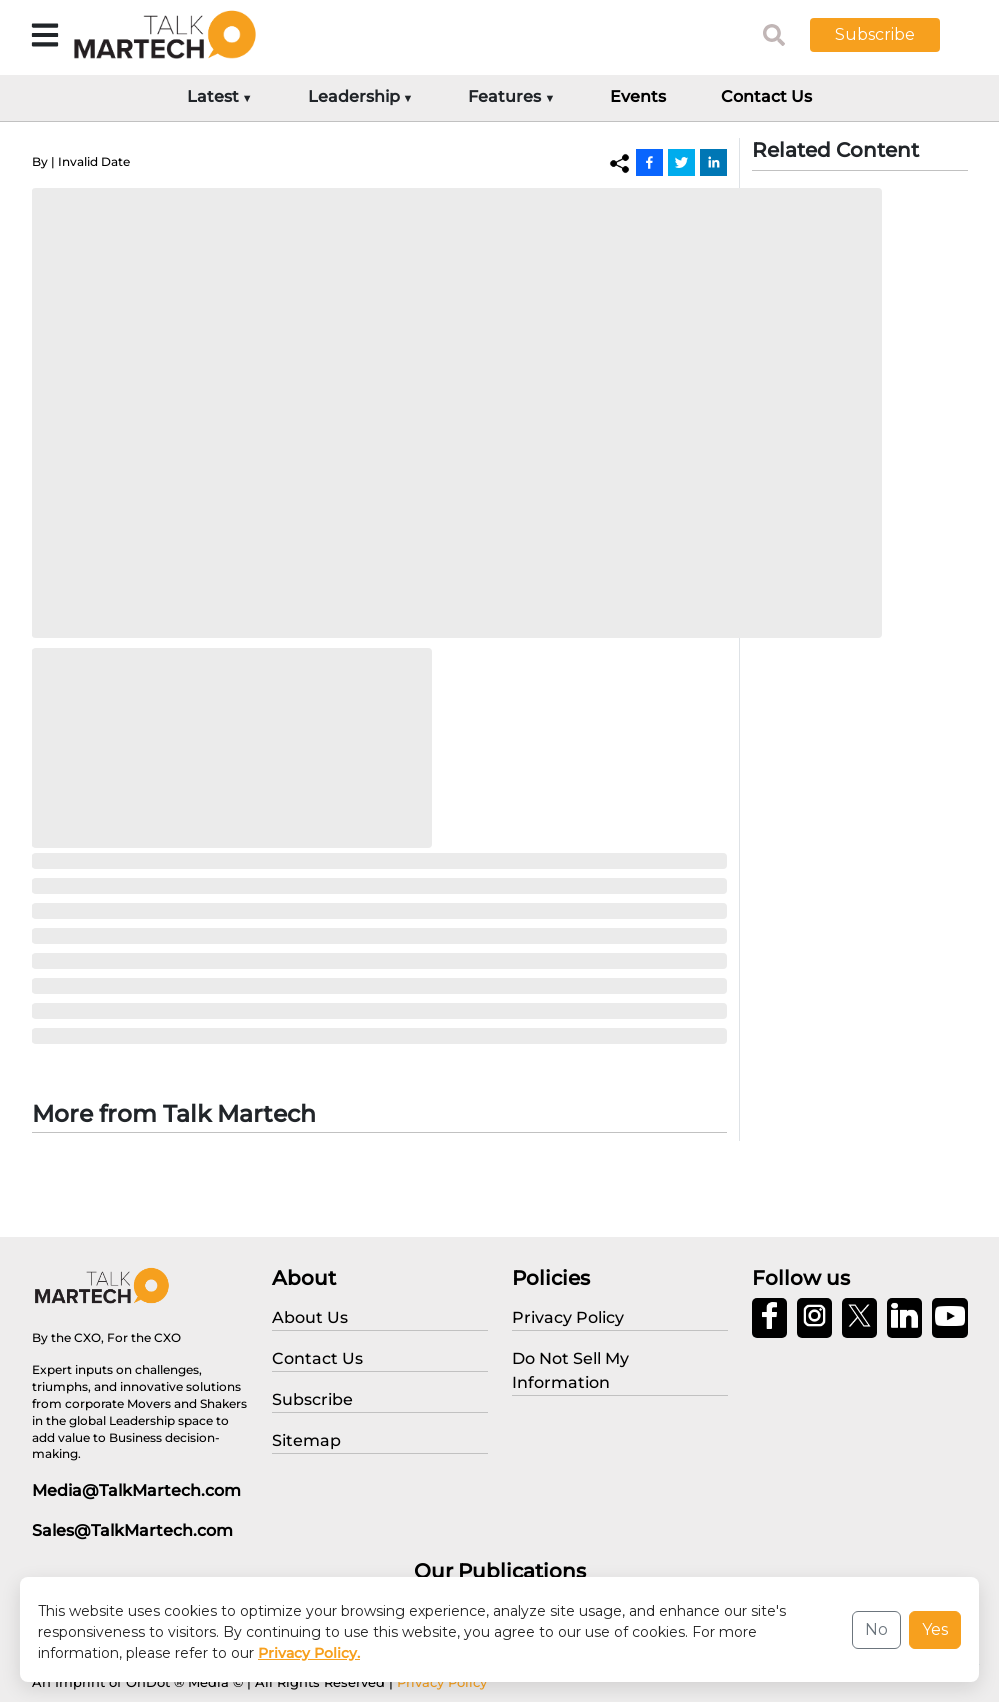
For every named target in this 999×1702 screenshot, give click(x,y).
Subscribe (875, 34)
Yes (935, 1629)
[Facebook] (649, 162)
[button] (890, 35)
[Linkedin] (713, 162)
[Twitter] (681, 162)
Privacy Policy (442, 1682)
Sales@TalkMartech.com (132, 1530)
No (876, 1629)
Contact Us (766, 96)
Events (638, 96)
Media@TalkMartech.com (136, 1490)
